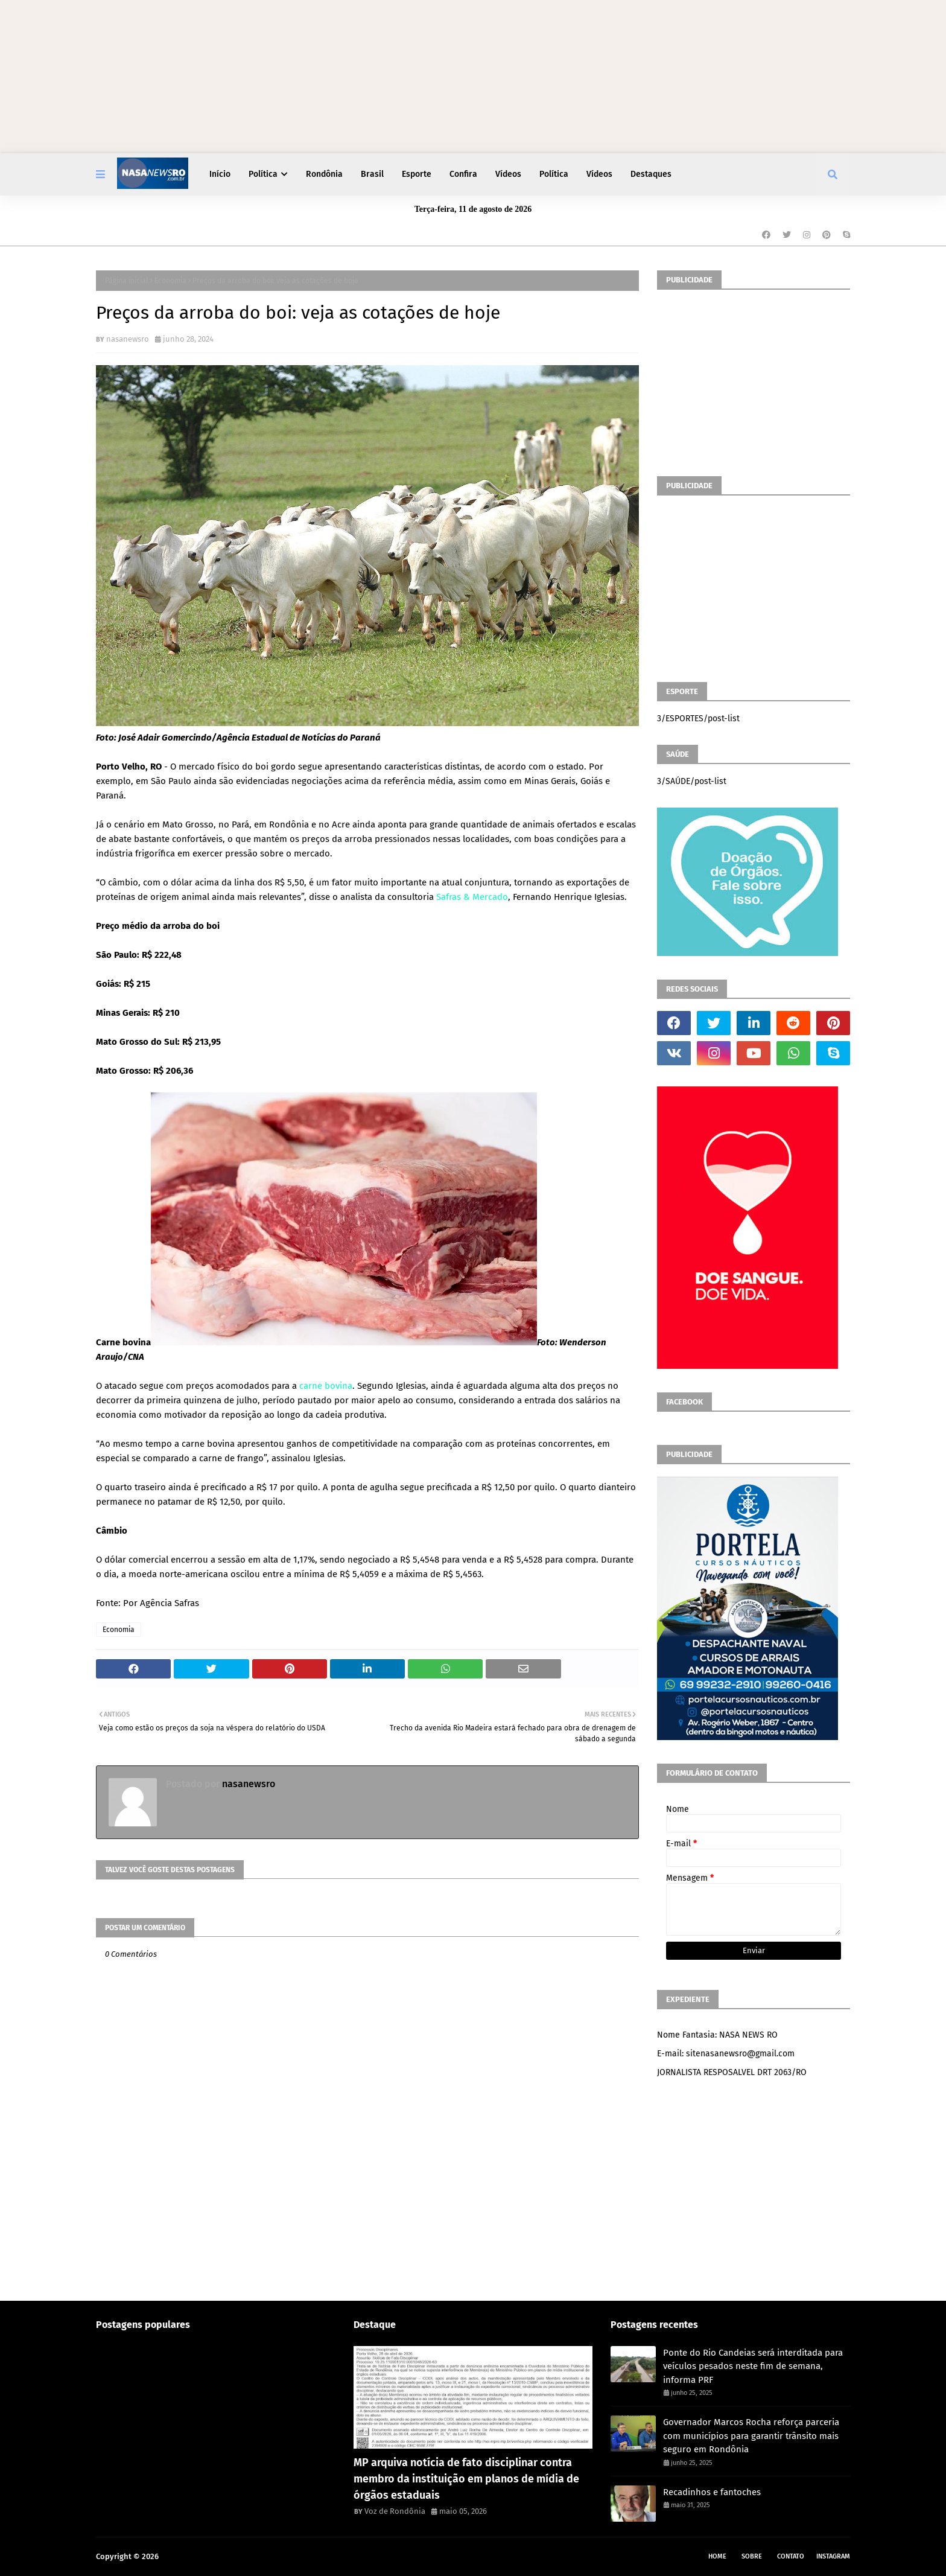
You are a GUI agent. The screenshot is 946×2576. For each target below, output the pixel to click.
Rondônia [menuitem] (324, 174)
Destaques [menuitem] (650, 174)
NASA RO (176, 2556)
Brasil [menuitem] (372, 174)
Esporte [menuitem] (416, 174)
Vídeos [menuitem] (508, 174)
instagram (833, 2556)
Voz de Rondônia (394, 2511)
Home (717, 2556)
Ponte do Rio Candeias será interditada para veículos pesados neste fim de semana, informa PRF (753, 2366)
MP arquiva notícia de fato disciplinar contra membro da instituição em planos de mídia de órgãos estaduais (466, 2479)
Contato (790, 2556)
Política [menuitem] (263, 174)
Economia (170, 280)
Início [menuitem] (219, 174)
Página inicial (126, 280)
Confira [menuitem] (463, 174)
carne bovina (325, 1385)
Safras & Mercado (472, 896)
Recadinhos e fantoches (712, 2492)
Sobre (751, 2556)
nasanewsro (127, 338)
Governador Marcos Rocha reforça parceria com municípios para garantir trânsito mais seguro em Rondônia (751, 2436)
